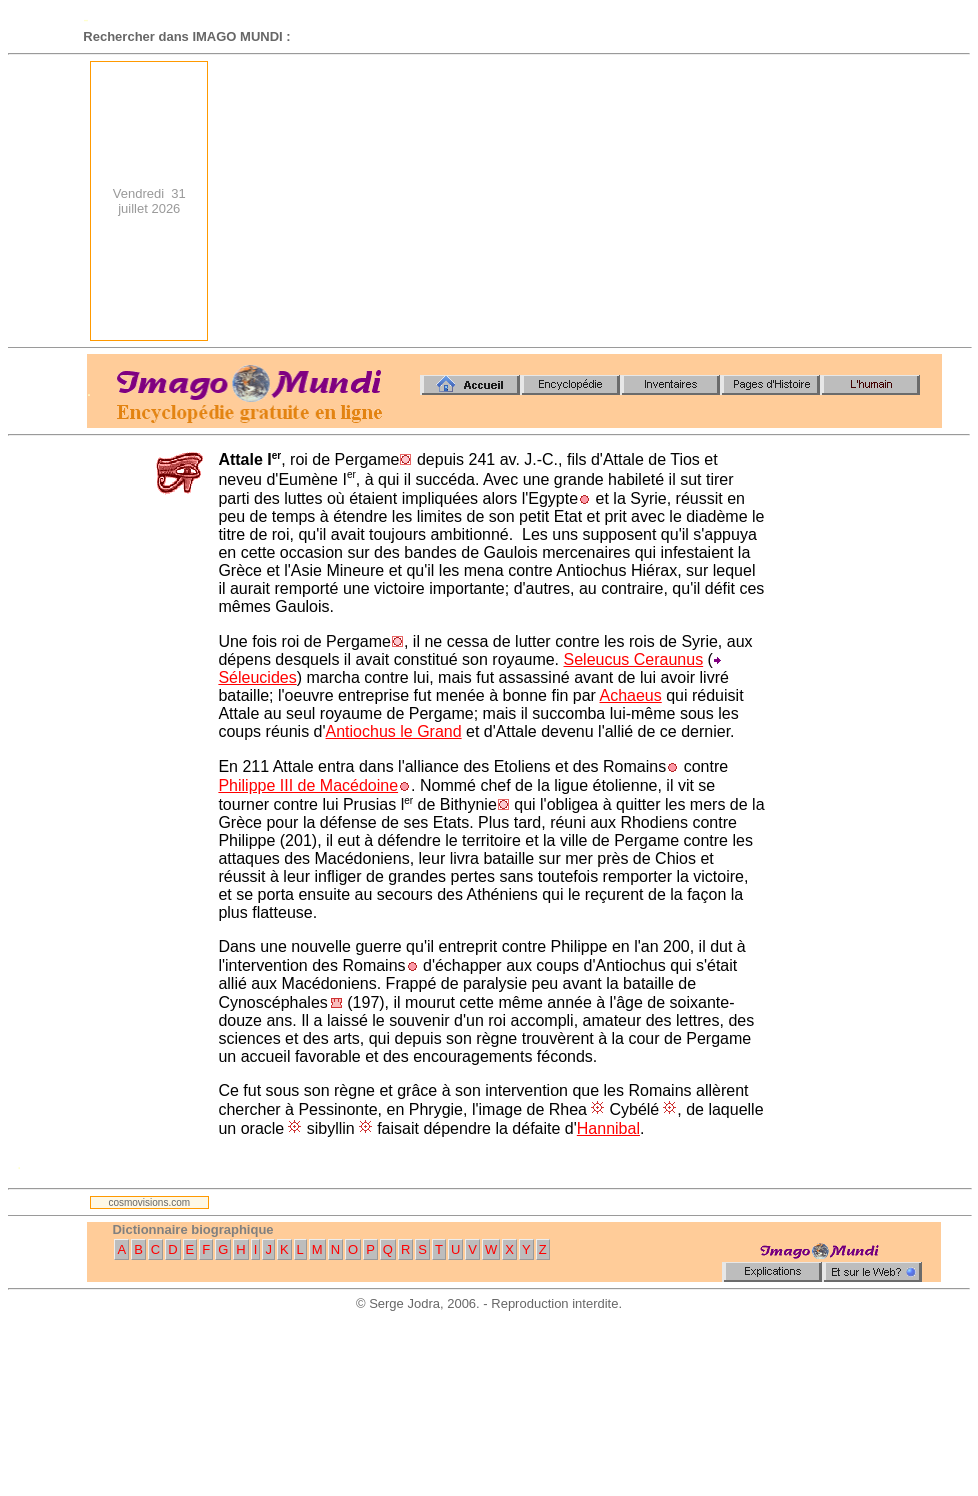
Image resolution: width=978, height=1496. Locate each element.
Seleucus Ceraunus (634, 659)
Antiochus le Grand (394, 731)
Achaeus (630, 695)
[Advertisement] (674, 201)
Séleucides (257, 677)
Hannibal (608, 1128)
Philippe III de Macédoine (308, 785)
